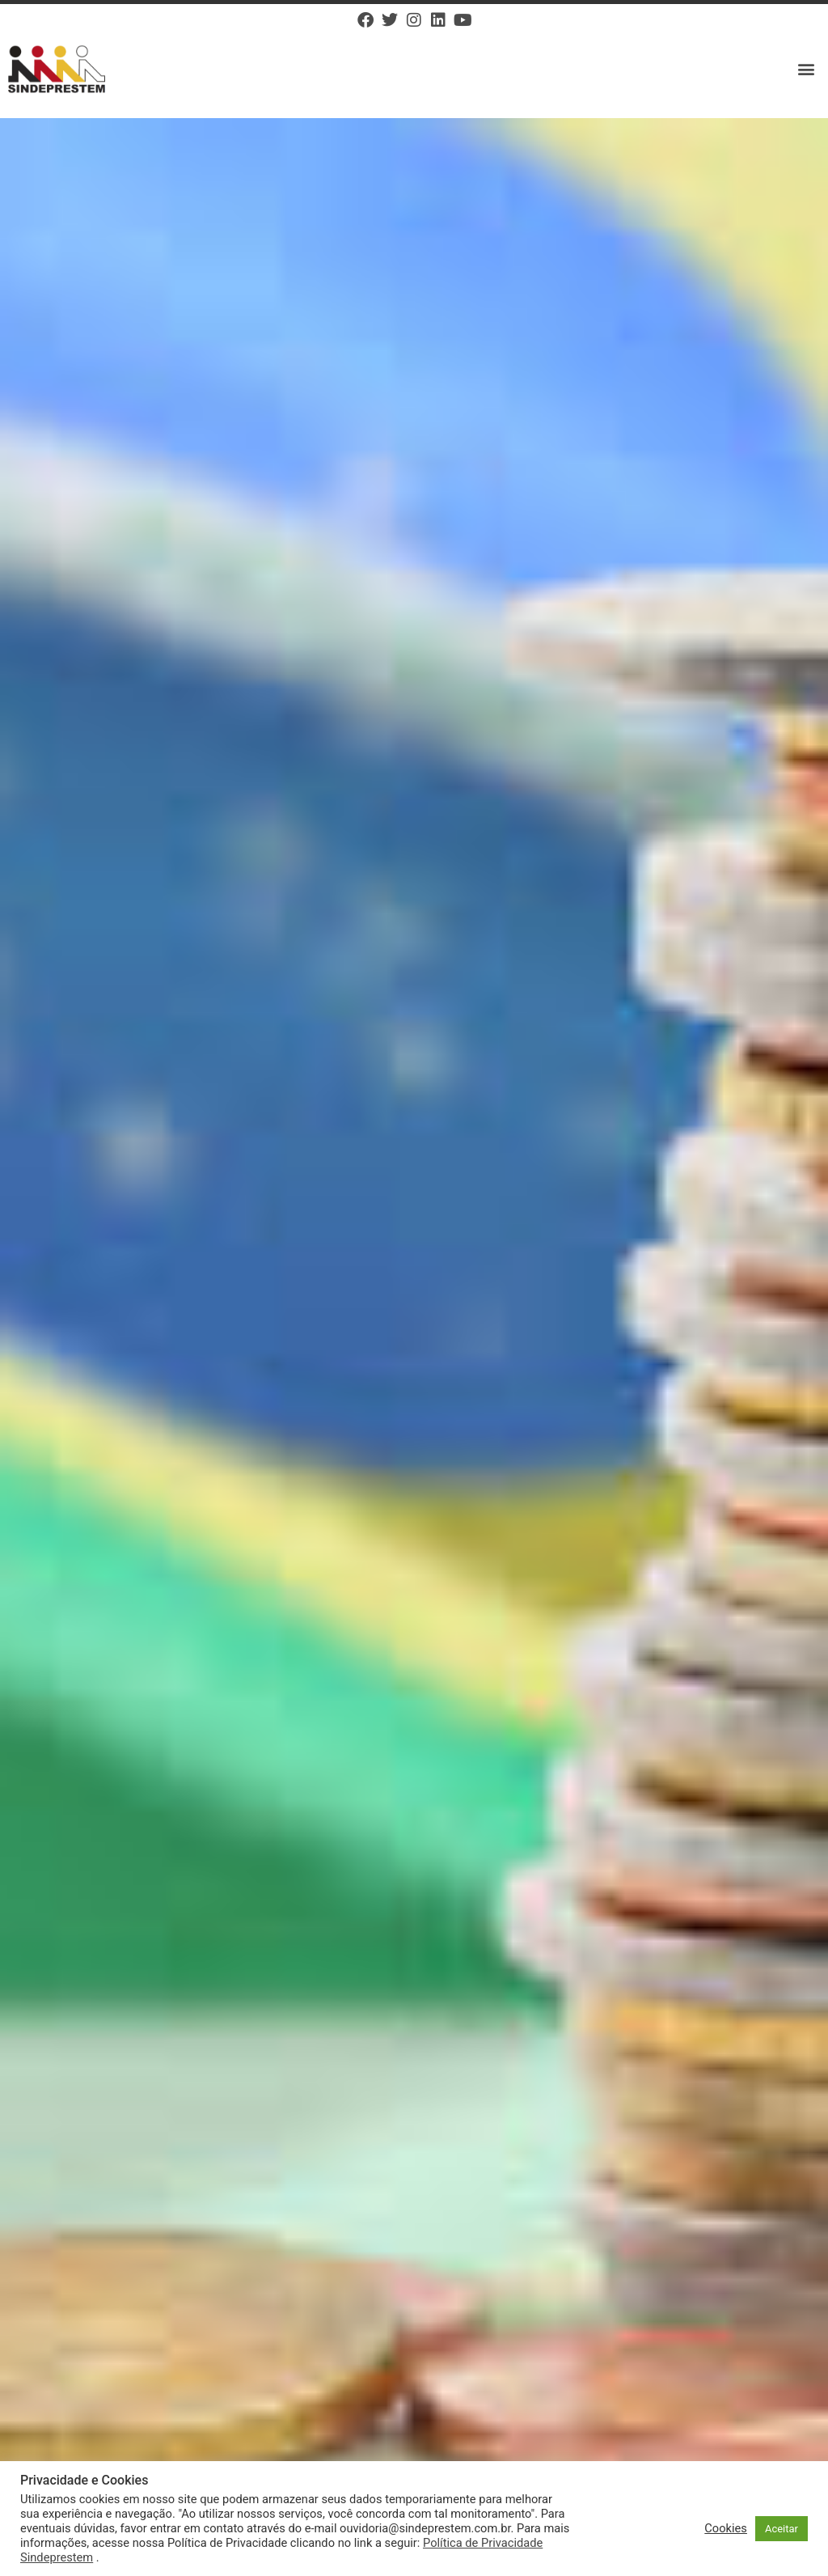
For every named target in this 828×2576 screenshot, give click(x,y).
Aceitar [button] (781, 2529)
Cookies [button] (725, 2528)
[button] (806, 69)
